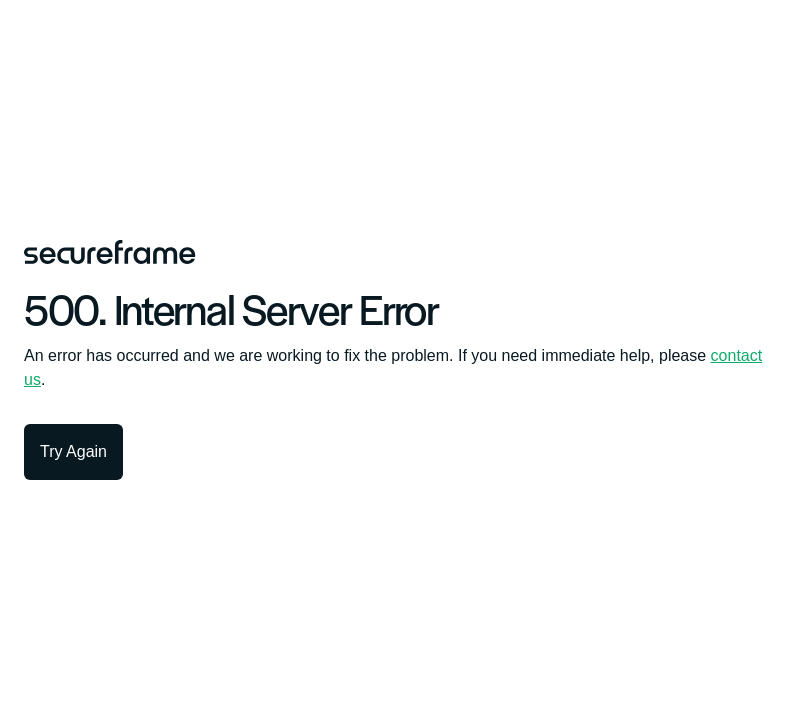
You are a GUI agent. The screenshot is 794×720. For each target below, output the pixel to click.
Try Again (73, 451)
